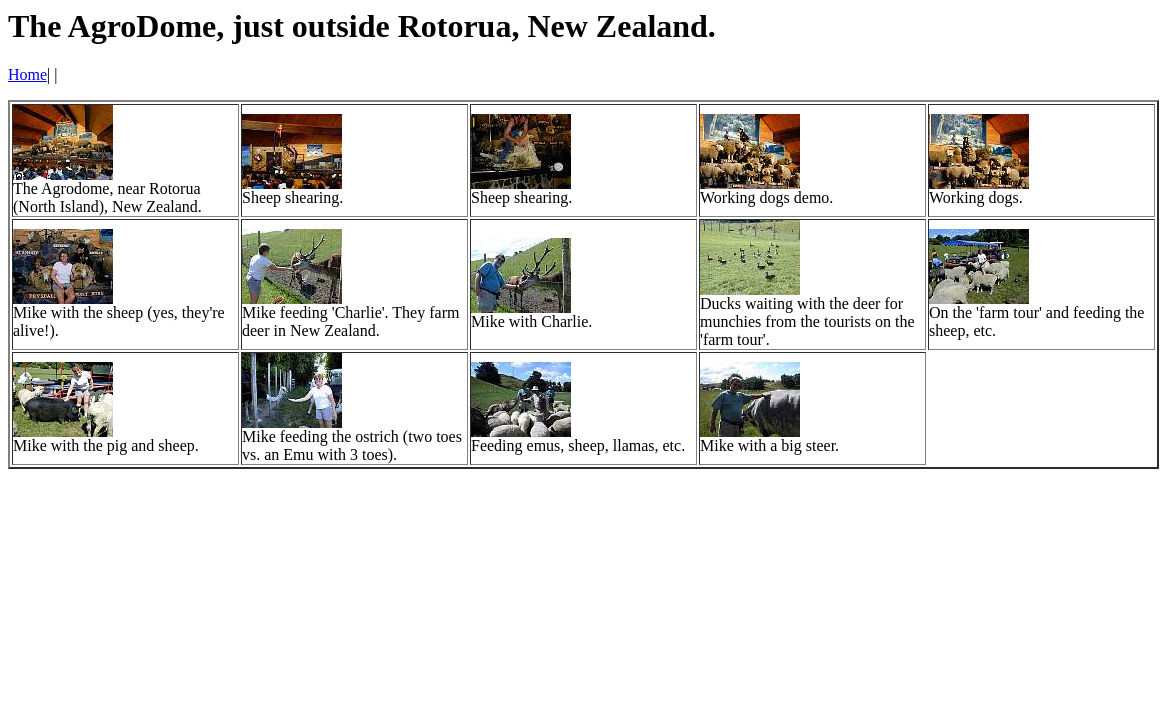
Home (27, 74)
